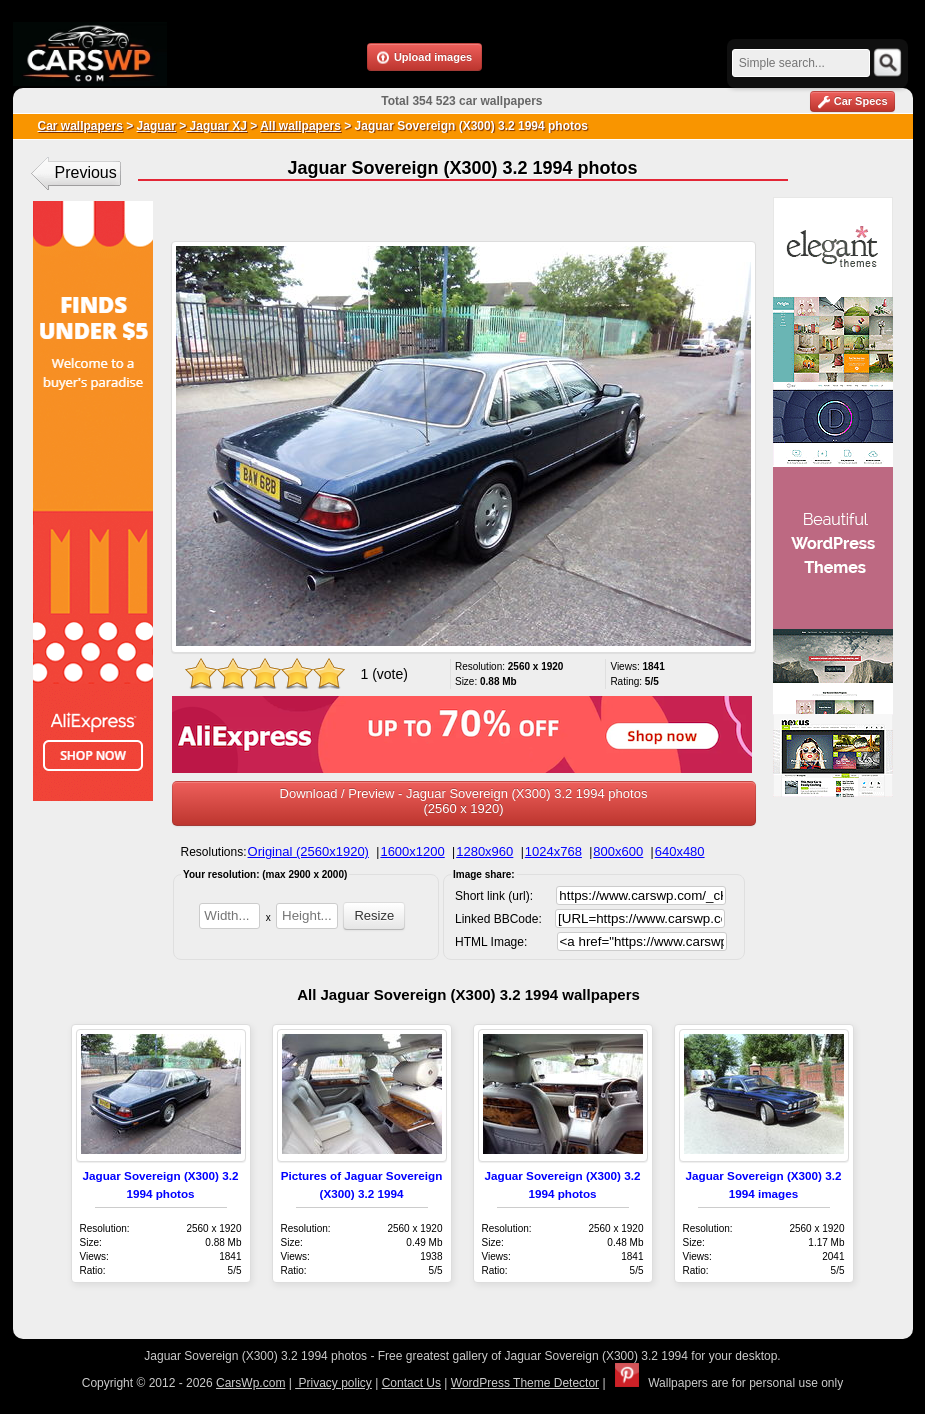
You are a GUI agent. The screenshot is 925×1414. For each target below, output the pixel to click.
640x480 (680, 851)
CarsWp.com (250, 1383)
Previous (86, 172)
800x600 (618, 851)
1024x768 (553, 851)
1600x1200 (412, 851)
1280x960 (484, 851)
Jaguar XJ (216, 126)
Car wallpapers (80, 126)
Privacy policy (333, 1383)
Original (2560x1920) (308, 851)
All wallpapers (300, 126)
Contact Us (411, 1383)
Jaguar (156, 126)
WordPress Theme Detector (525, 1383)
